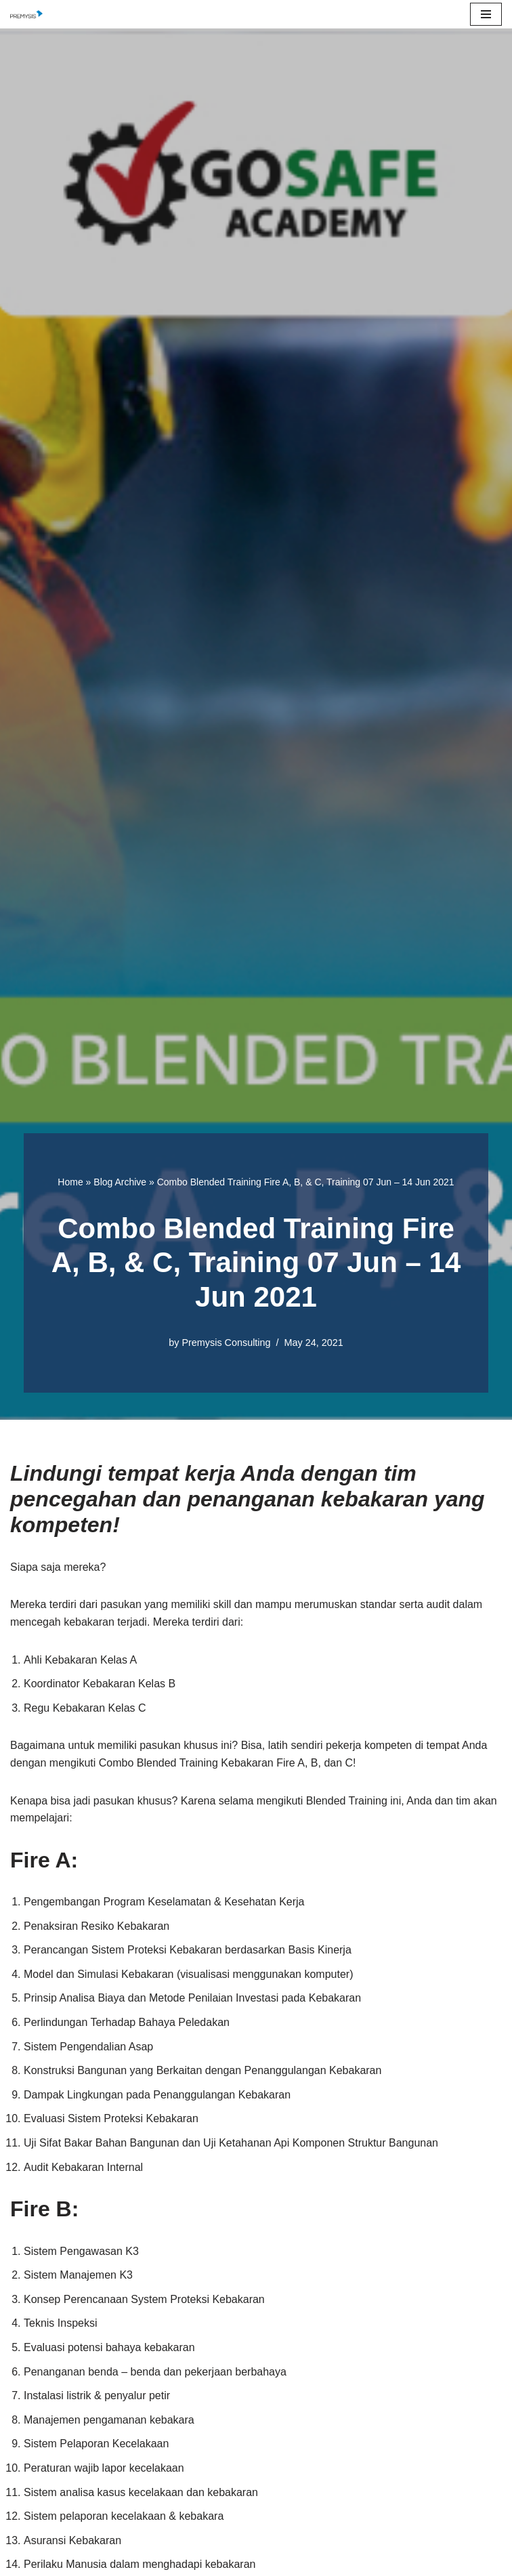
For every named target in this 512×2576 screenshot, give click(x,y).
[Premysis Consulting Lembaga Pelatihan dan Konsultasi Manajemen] (29, 14)
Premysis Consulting (226, 1342)
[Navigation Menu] (486, 14)
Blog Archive (119, 1182)
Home (70, 1182)
